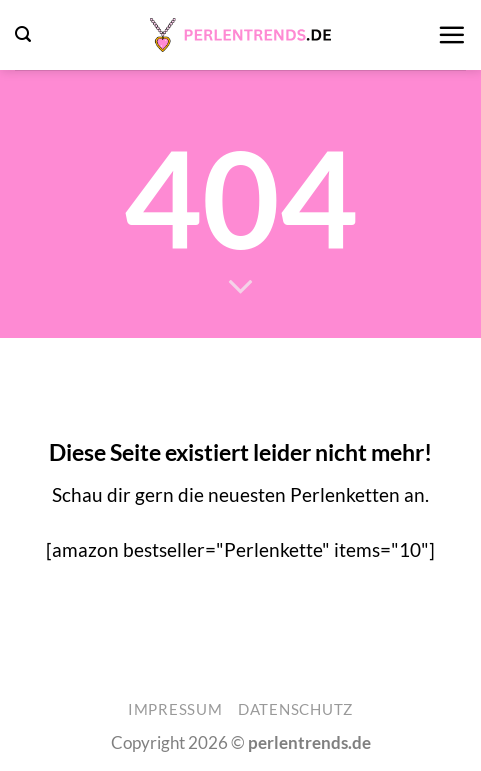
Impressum (175, 709)
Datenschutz (295, 709)
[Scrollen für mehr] (240, 287)
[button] (23, 34)
